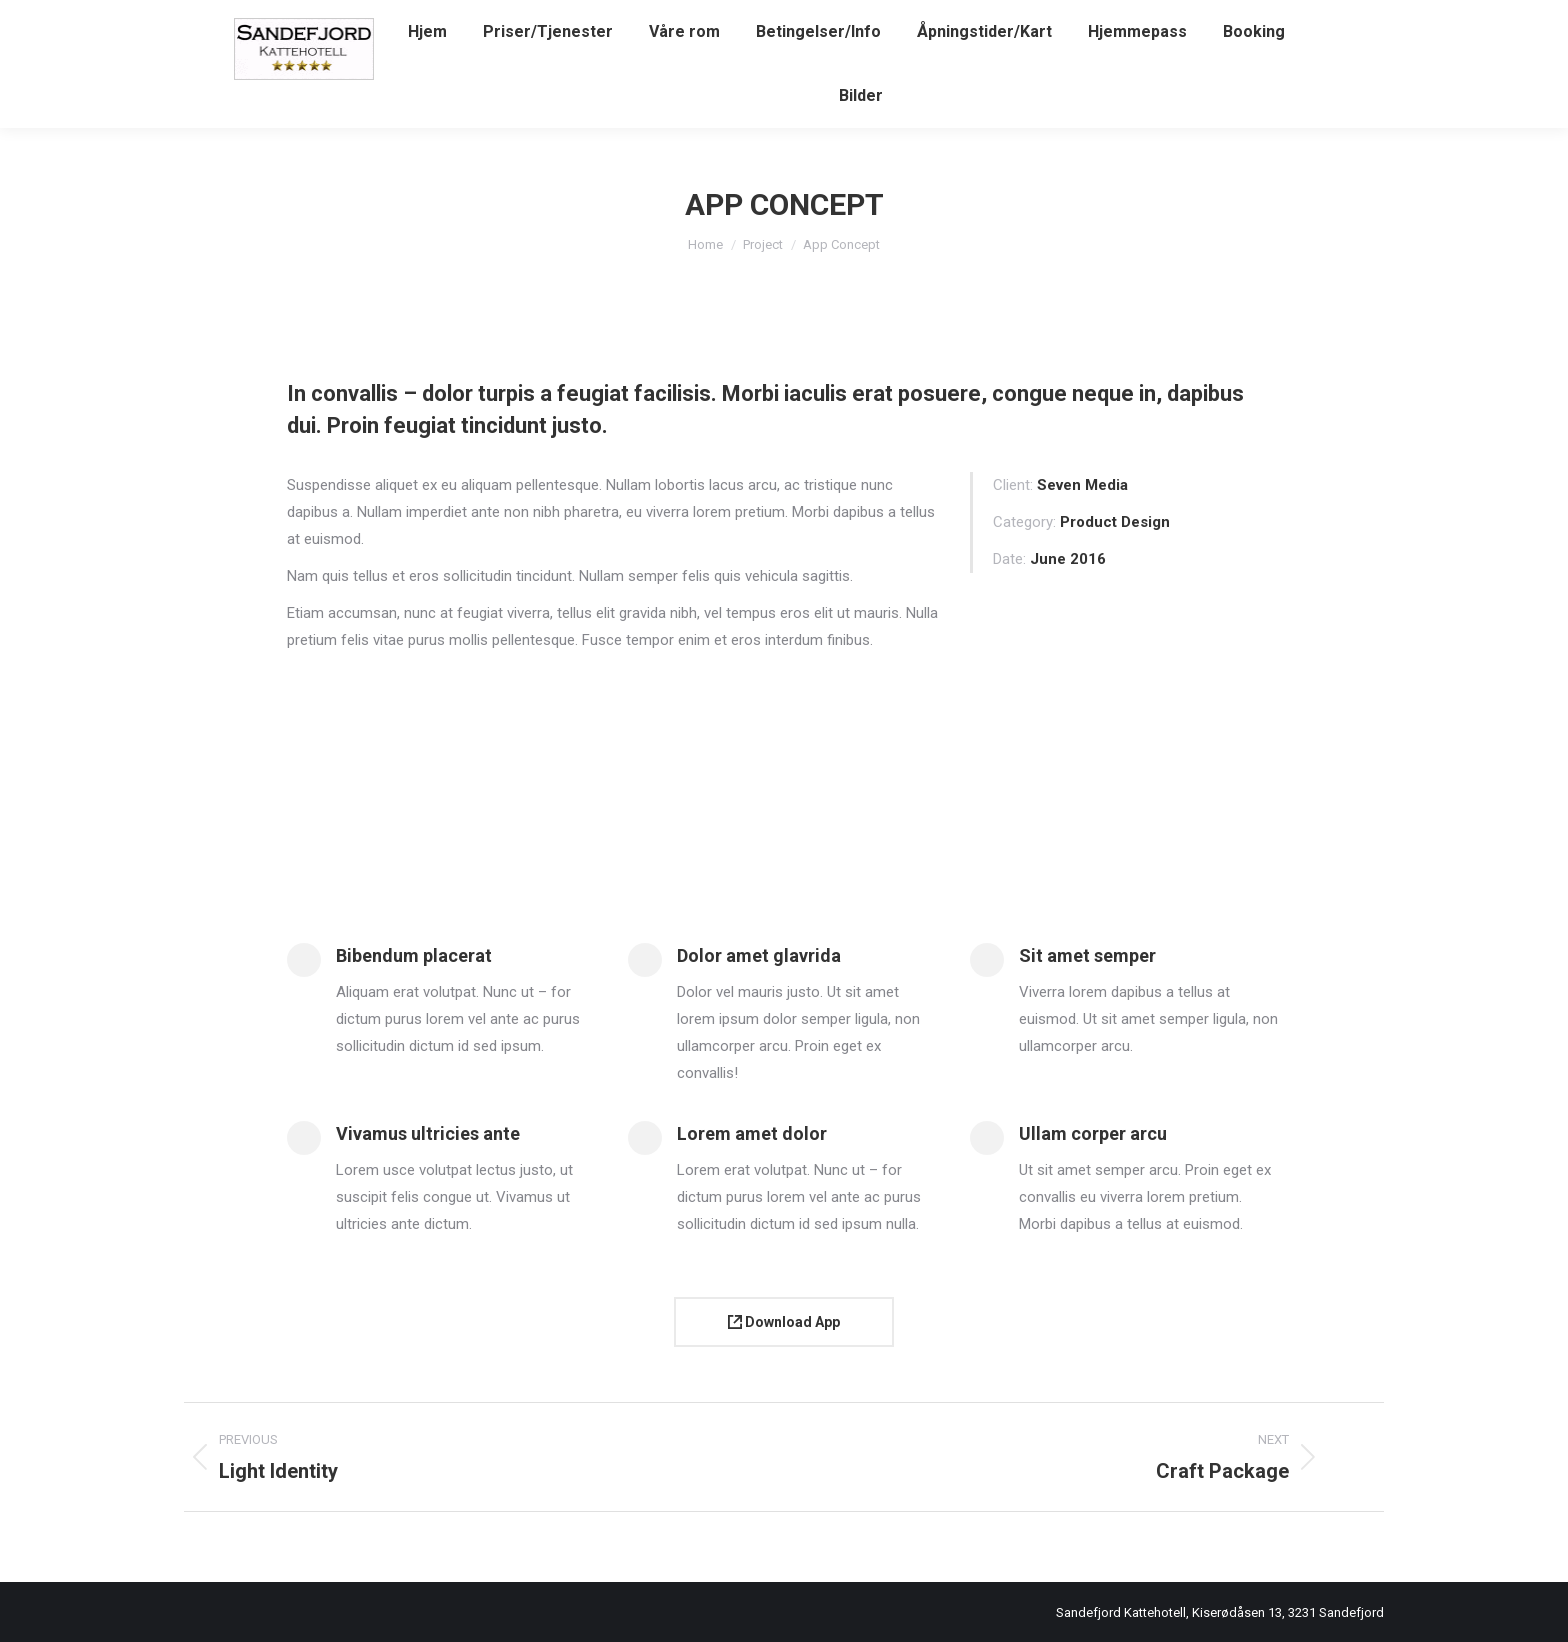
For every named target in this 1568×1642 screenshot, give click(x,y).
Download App (784, 1322)
